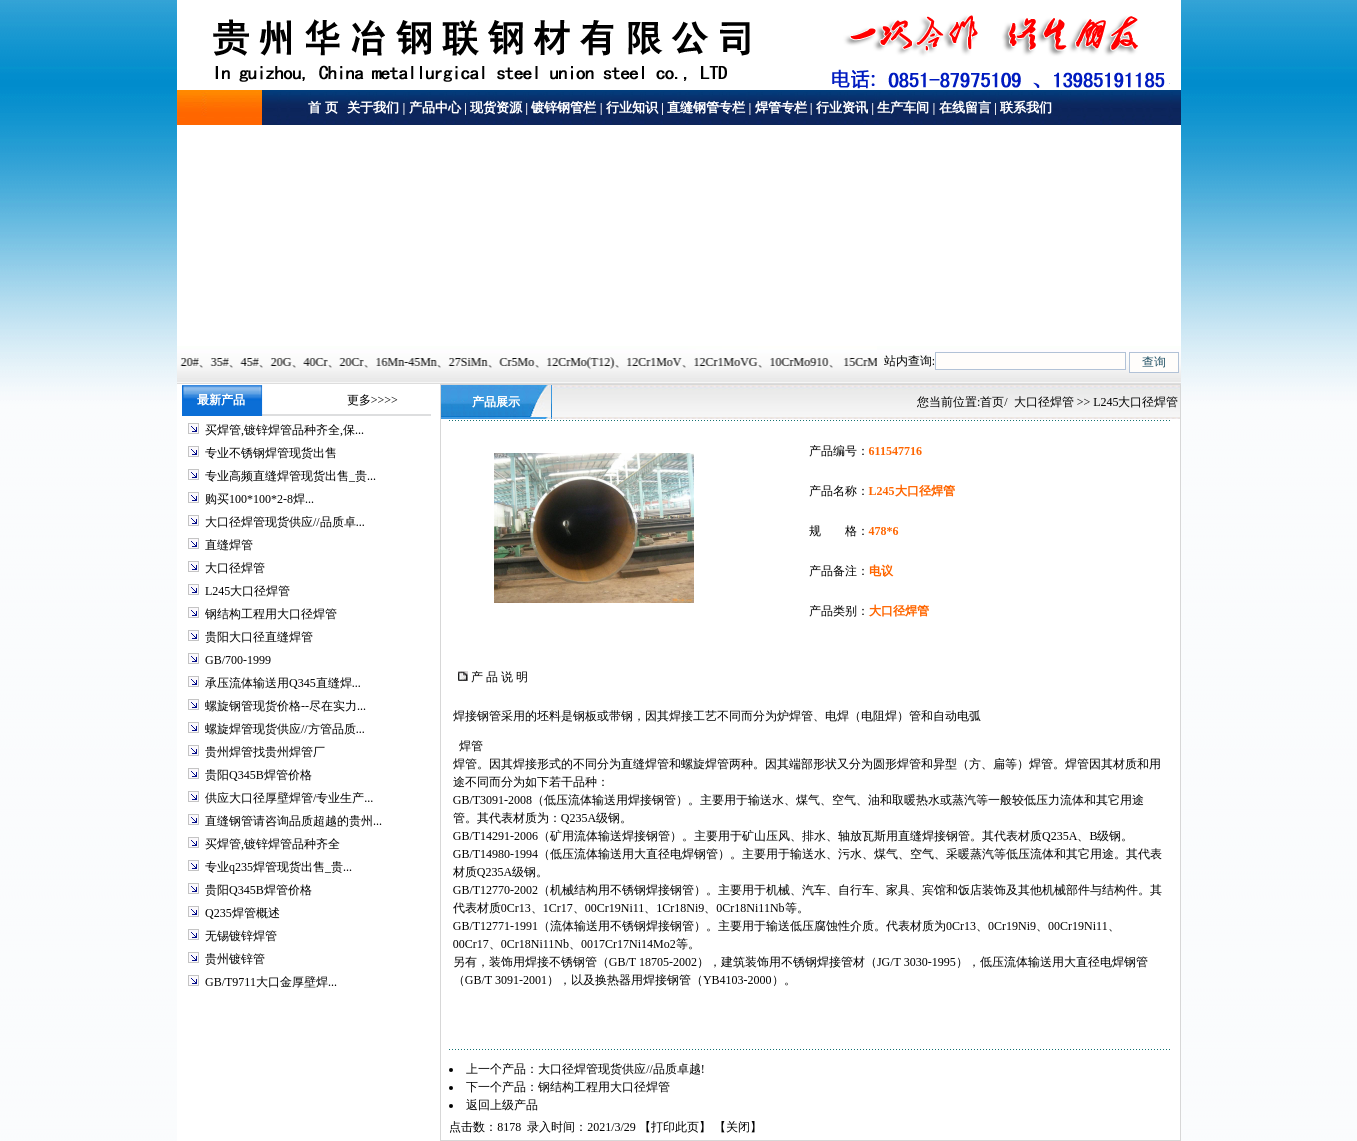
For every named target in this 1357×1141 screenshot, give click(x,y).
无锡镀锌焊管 (241, 936)
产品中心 (435, 107)
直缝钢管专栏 (706, 107)
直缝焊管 (229, 545)
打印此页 (675, 1127)
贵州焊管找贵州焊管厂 (265, 752)
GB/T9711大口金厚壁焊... (271, 982)
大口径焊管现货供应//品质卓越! (621, 1069)
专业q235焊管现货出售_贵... (278, 867)
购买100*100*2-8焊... (259, 499)
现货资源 (496, 107)
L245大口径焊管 (247, 591)
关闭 (738, 1127)
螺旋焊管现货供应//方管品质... (285, 729)
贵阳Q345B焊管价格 (258, 775)
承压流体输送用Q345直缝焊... (283, 683)
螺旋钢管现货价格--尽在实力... (285, 706)
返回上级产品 (502, 1105)
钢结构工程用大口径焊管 (271, 614)
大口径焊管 (235, 568)
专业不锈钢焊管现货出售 (271, 453)
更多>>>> (372, 400)
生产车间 (903, 107)
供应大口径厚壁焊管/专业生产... (289, 798)
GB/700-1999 (238, 660)
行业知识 (632, 107)
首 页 (322, 107)
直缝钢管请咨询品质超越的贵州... (293, 821)
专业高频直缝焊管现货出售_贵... (290, 476)
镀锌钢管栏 (563, 107)
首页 (992, 402)
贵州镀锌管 (235, 959)
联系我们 (1026, 107)
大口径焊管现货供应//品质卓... (285, 522)
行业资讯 (842, 107)
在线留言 (965, 107)
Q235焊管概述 (242, 913)
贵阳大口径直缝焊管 (259, 637)
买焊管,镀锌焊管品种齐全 (272, 844)
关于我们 (371, 107)
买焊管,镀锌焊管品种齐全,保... (284, 430)
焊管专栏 (781, 107)
